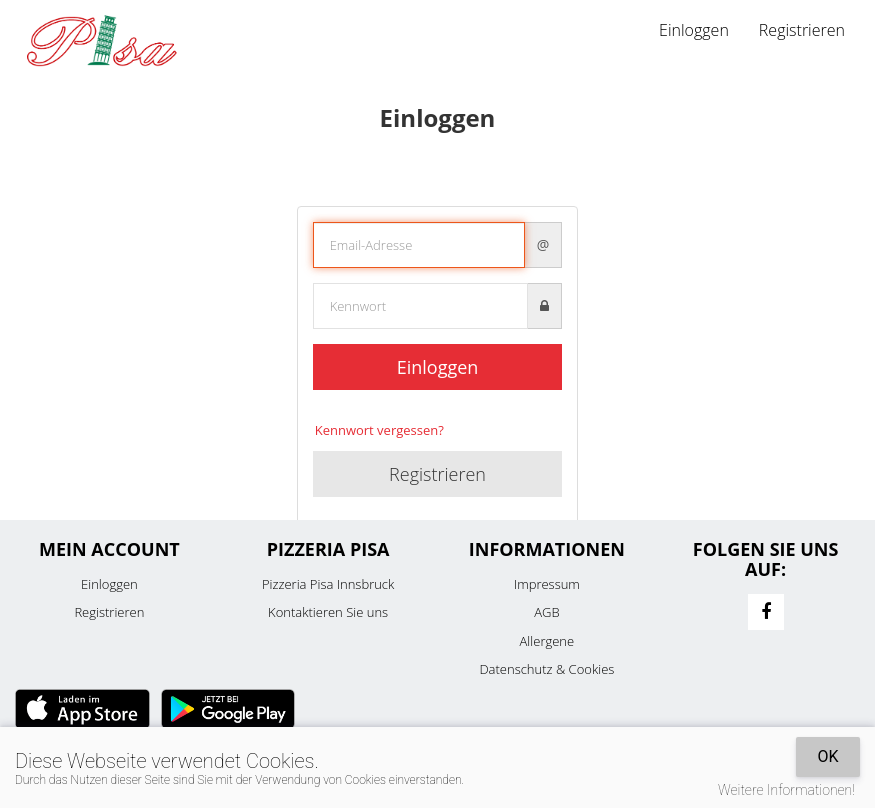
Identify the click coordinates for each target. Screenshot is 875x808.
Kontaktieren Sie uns (328, 612)
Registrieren (802, 30)
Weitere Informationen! (786, 790)
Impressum (547, 584)
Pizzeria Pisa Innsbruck (328, 584)
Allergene (547, 641)
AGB (546, 612)
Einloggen (694, 30)
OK (827, 756)
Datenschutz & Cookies (546, 669)
